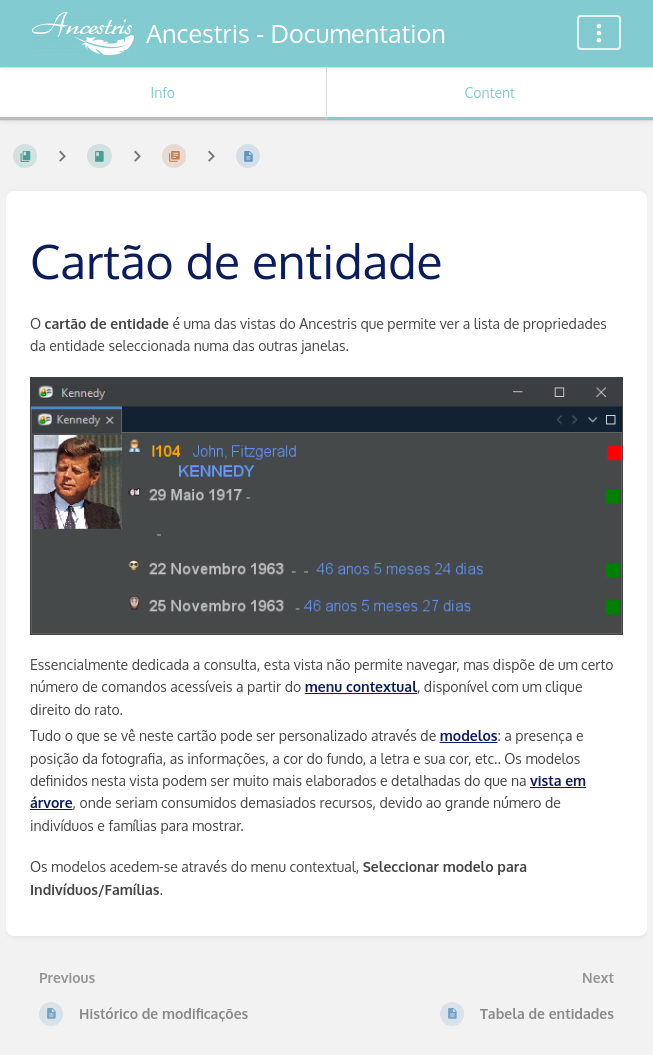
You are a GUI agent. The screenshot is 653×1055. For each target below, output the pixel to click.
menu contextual (361, 686)
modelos (469, 735)
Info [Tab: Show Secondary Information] (162, 92)
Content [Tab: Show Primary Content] (490, 92)
